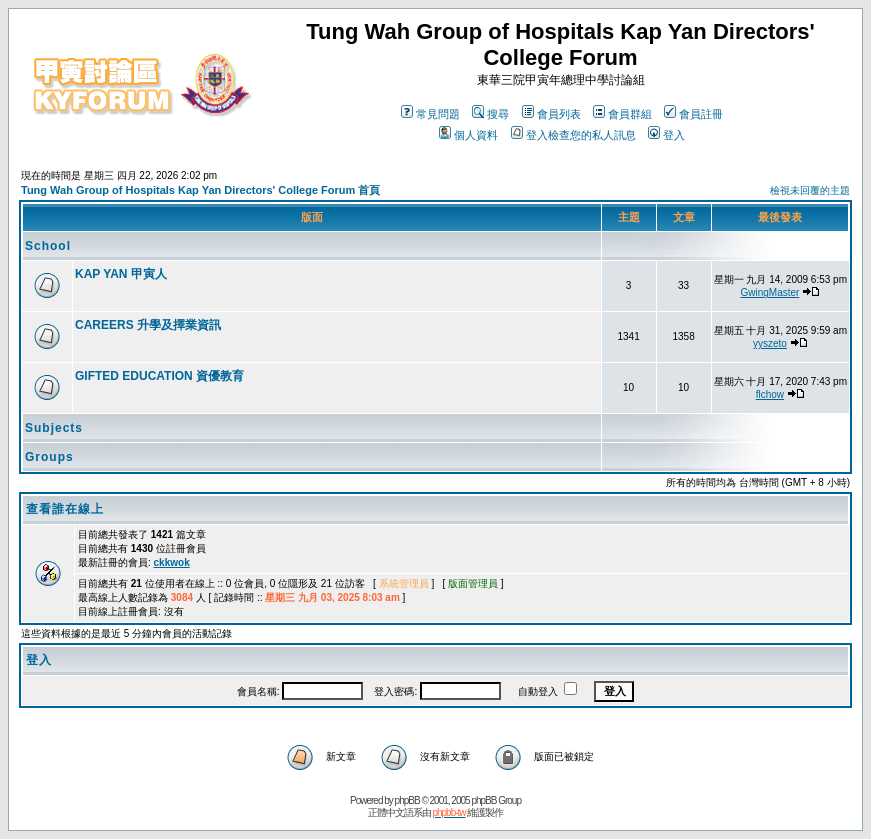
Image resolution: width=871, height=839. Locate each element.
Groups (49, 457)
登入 (666, 135)
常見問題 (430, 114)
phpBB (407, 800)
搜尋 (490, 114)
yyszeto (770, 343)
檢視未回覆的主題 (810, 190)
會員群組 (622, 114)
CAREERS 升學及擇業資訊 (148, 325)
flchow (770, 394)
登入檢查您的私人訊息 (573, 135)
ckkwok (172, 562)
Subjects (54, 428)
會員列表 (551, 114)
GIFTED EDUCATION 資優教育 (159, 376)
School (48, 246)
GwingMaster (769, 292)
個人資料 (468, 135)
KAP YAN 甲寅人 (121, 274)
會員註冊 (693, 114)
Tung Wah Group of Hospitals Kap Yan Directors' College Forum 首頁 (200, 190)
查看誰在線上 (65, 509)
